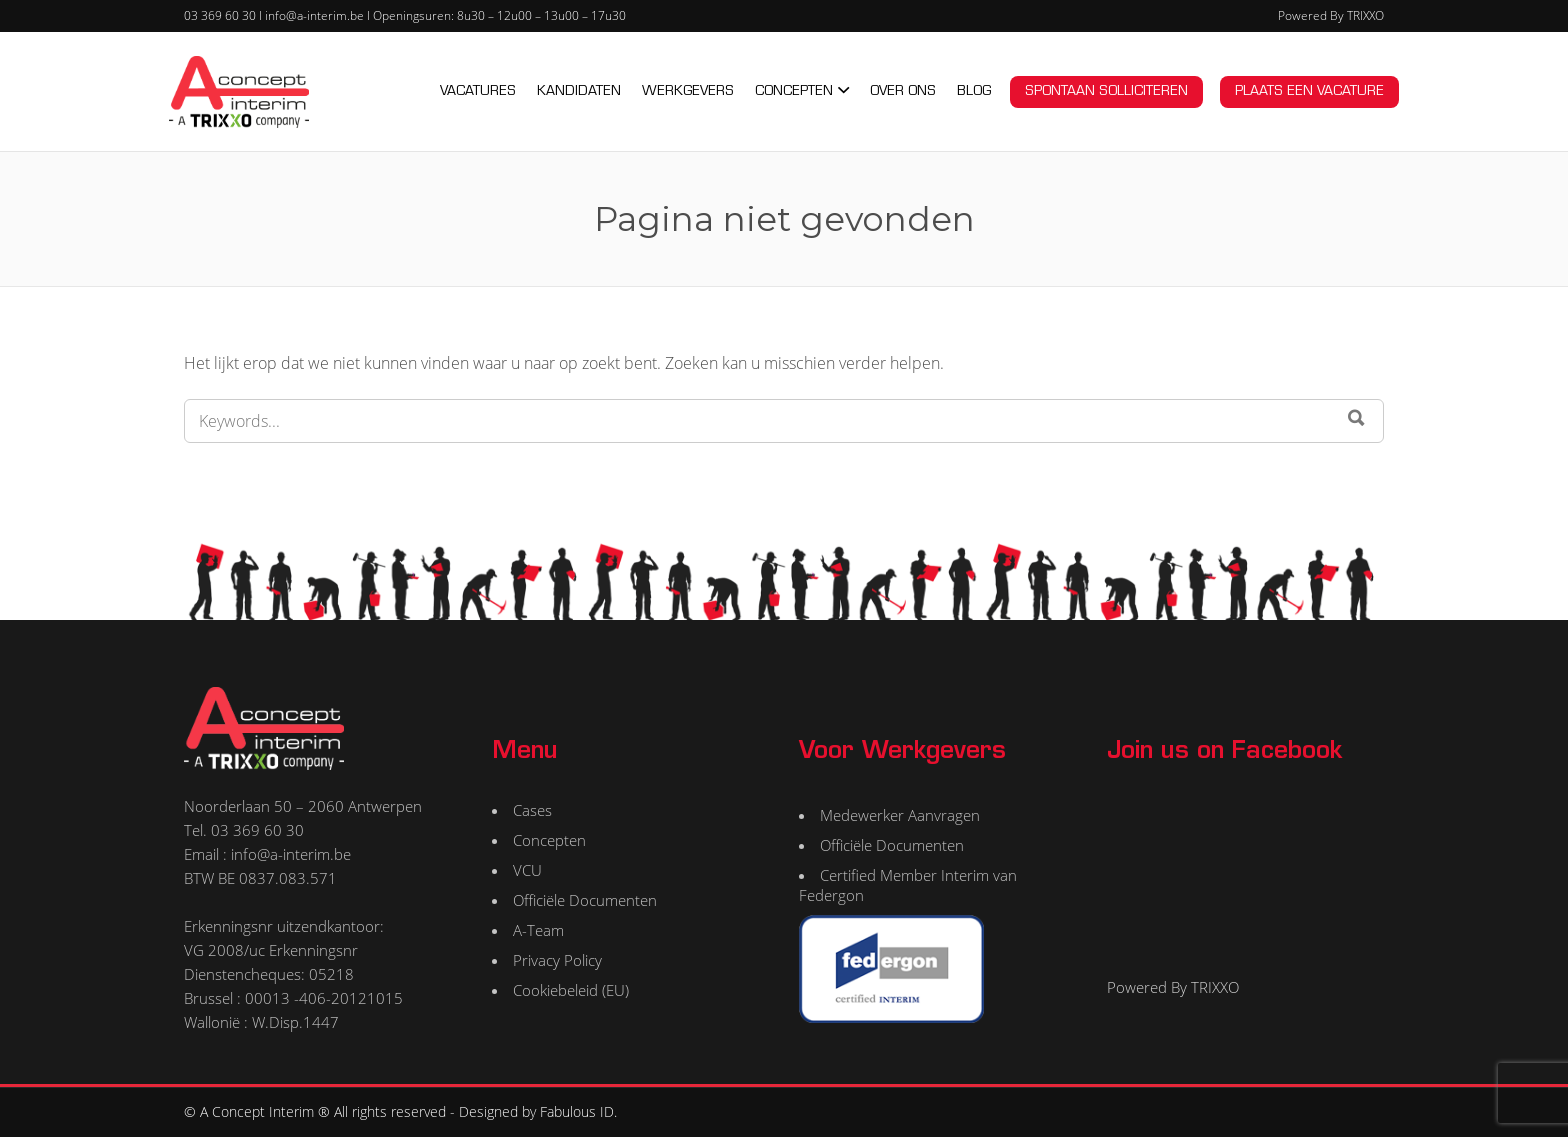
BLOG (974, 91)
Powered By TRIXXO (1331, 15)
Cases (532, 810)
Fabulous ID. (578, 1111)
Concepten (549, 840)
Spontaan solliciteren (1106, 91)
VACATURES (478, 91)
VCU (527, 870)
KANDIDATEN (579, 91)
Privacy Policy (557, 960)
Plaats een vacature (1309, 91)
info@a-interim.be (314, 15)
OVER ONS (903, 91)
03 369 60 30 (220, 15)
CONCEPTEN (794, 91)
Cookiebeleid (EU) (571, 990)
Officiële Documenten (585, 900)
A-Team (538, 930)
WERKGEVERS (688, 91)
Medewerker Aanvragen (900, 815)
